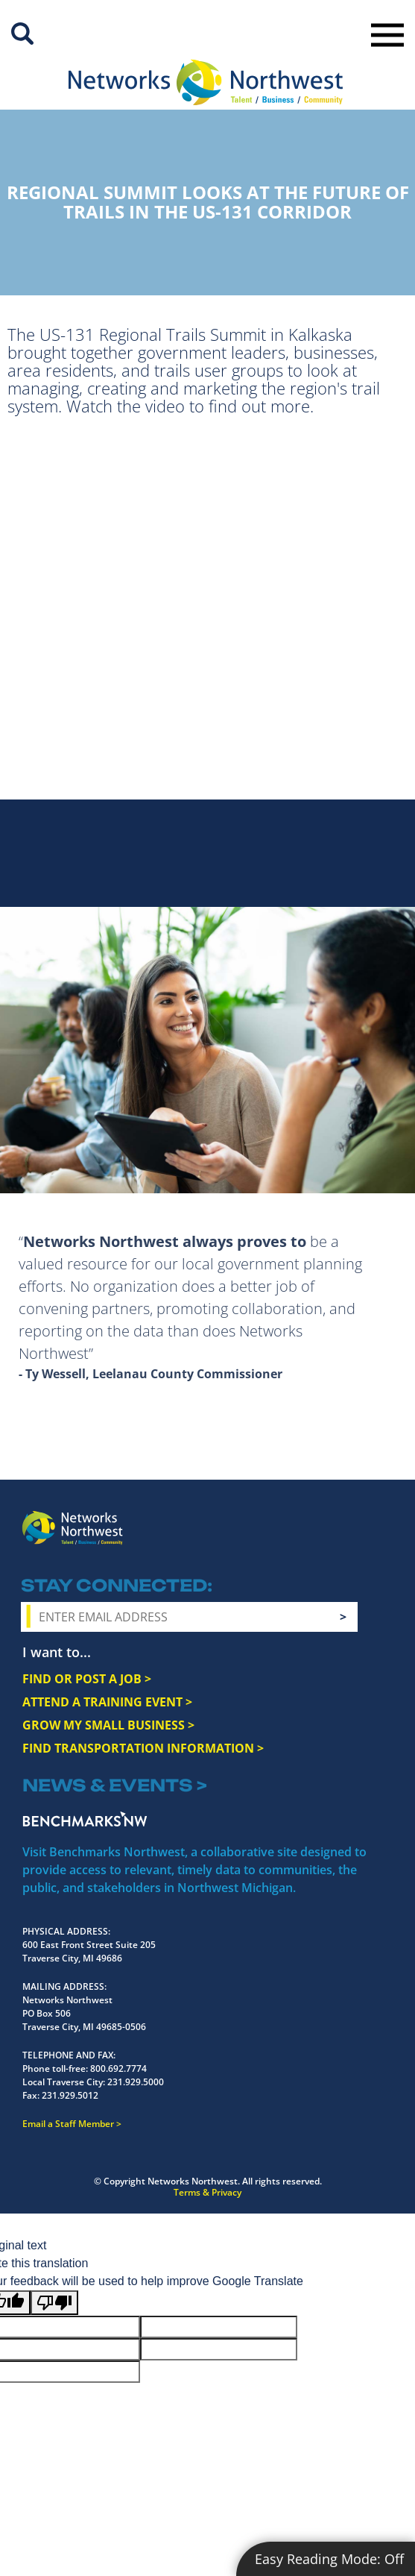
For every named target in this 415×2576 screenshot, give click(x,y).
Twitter (311, 1523)
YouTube (342, 1524)
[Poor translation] (54, 2302)
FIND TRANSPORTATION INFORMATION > (143, 1748)
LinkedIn (377, 1521)
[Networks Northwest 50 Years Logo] (205, 82)
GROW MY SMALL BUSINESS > (108, 1725)
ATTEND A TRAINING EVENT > (107, 1702)
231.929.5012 (70, 2095)
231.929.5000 (135, 2082)
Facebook (257, 1523)
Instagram (284, 1523)
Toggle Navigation (387, 35)
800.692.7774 (118, 2068)
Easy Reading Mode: (329, 2559)
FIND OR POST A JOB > (86, 1679)
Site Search (22, 33)
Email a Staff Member (68, 2123)
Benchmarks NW (85, 1819)
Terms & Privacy (207, 2192)
